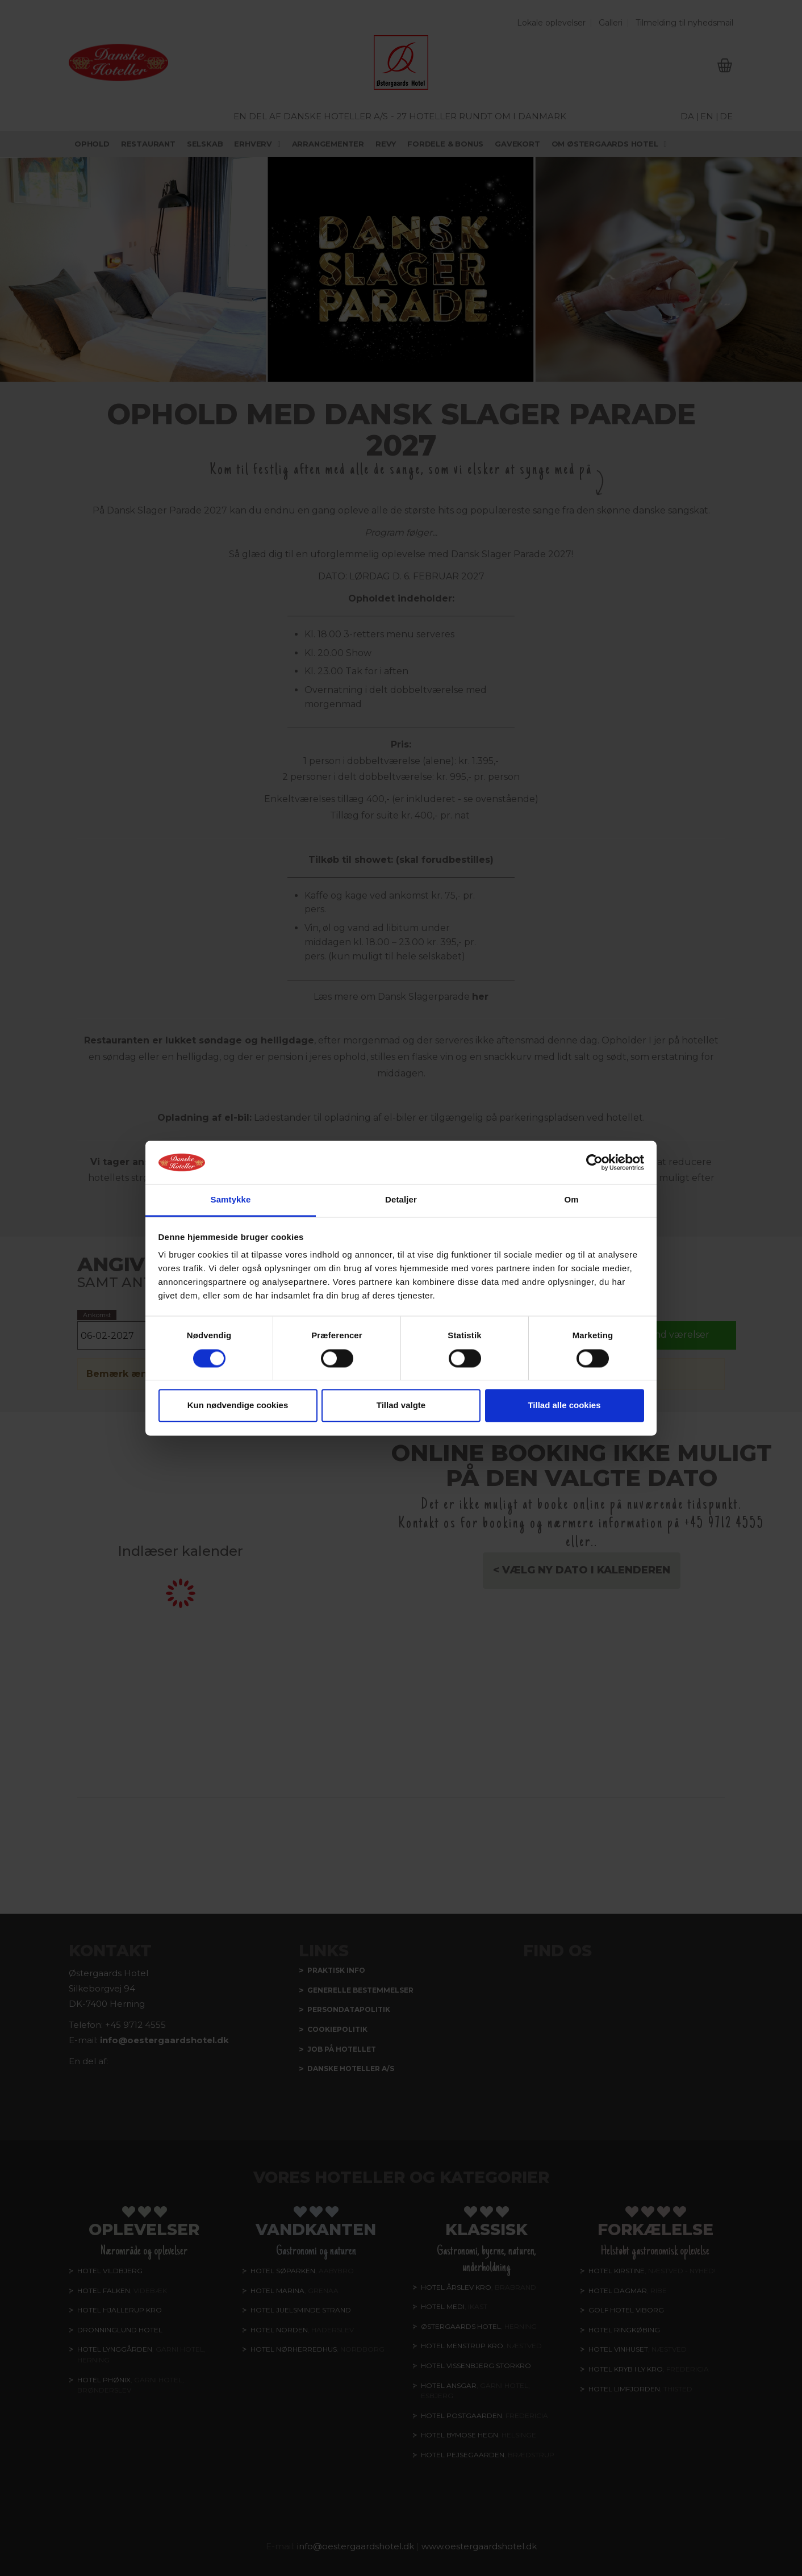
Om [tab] (571, 1200)
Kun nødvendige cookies (238, 1405)
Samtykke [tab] (231, 1200)
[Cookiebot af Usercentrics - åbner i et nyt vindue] (594, 1162)
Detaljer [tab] (401, 1200)
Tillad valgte (401, 1405)
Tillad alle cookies (564, 1405)
